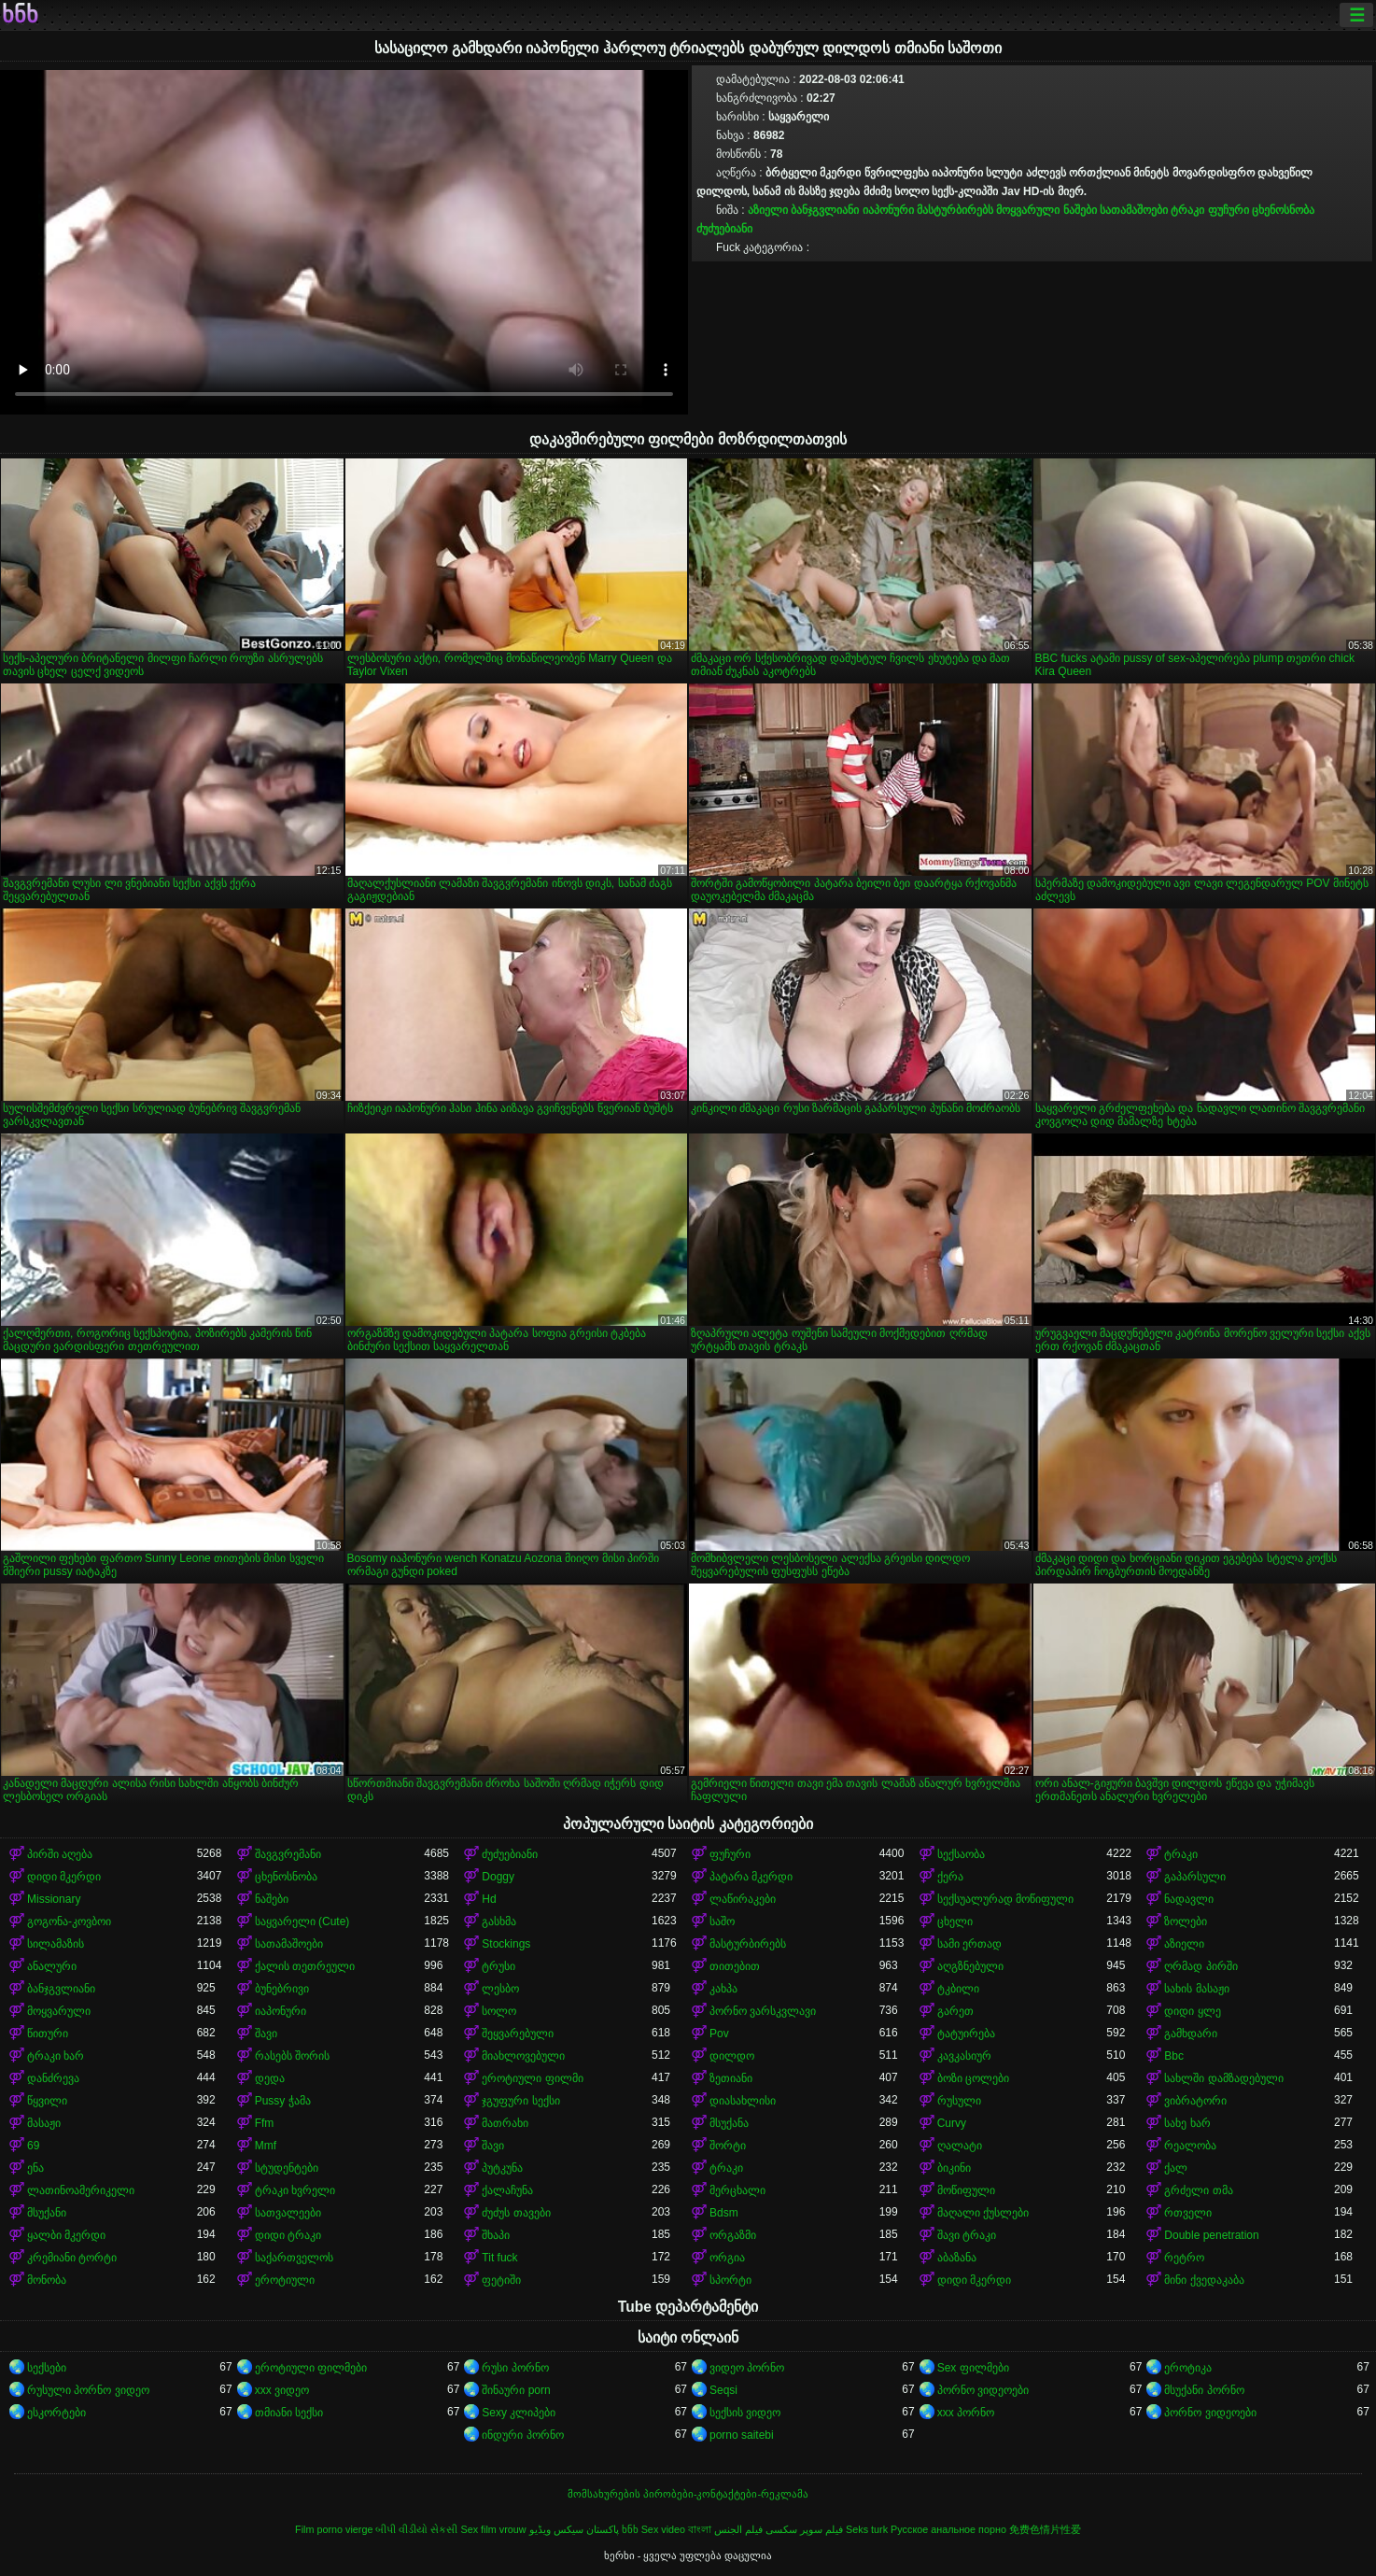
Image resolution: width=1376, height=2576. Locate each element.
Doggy (498, 1876)
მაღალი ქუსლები (983, 2212)
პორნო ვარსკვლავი (762, 2011)
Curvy (951, 2123)
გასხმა (499, 1921)
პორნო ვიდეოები (983, 2390)
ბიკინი (954, 2168)
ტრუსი (498, 1966)
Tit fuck (499, 2257)
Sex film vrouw (493, 2529)
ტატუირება (966, 2033)
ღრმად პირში (1200, 1966)
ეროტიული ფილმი (532, 2078)
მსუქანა (729, 2123)
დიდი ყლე (1192, 2011)
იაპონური (888, 210)
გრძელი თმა (1198, 2190)
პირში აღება (59, 1854)
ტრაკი (1187, 210)
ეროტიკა (1188, 2367)
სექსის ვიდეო (744, 2412)
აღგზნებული (970, 1966)
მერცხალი (737, 2190)
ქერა (950, 1876)
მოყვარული (1028, 210)
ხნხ (20, 15)
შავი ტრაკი (966, 2235)
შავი (266, 2033)
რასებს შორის (292, 2055)
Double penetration (1211, 2235)
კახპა (723, 1988)
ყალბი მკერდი (66, 2235)
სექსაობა (961, 1854)
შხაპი (496, 2235)
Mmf (265, 2145)
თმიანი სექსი (289, 2412)
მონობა (46, 2280)
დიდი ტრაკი (288, 2235)
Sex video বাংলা (676, 2529)
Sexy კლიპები (518, 2412)
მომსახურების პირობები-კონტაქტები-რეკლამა (688, 2493)
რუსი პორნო (515, 2367)
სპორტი (730, 2280)
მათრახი (505, 2123)
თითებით (734, 1966)
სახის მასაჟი (1196, 1988)
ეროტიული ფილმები (311, 2367)
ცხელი (955, 1921)
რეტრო (1184, 2257)
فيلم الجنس (738, 2529)
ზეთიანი (730, 2078)
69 (33, 2145)
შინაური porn (516, 2390)
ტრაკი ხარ (55, 2055)
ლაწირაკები (742, 1899)
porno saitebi (741, 2435)
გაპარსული (1195, 1876)
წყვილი (47, 2100)
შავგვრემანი (288, 1854)
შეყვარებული (518, 2033)
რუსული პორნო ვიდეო (88, 2390)
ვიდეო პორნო (746, 2367)
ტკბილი (958, 1988)
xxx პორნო (965, 2412)
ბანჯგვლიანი (825, 210)
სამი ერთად (969, 1943)
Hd (489, 1899)
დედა (270, 2078)
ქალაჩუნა (507, 2190)
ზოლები (1185, 1921)
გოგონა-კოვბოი (69, 1921)
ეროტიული (285, 2280)
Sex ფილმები (973, 2367)
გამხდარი (1190, 2033)
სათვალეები (288, 2212)
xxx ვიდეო (282, 2390)
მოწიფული (966, 2190)
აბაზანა (956, 2257)
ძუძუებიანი (724, 228)
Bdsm (723, 2212)
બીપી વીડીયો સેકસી (416, 2529)
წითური (47, 2033)
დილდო (731, 2055)
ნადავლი (1189, 1899)
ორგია (727, 2257)
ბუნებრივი (282, 1988)
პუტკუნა (502, 2168)
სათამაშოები (1134, 210)
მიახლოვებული (523, 2055)
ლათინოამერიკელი (80, 2190)
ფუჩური (1228, 210)
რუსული (959, 2100)
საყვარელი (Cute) (302, 1921)
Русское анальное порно (948, 2529)
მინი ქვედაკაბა (1203, 2280)
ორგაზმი (732, 2235)
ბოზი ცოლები (973, 2078)
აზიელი (768, 210)
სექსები (46, 2367)
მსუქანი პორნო (1203, 2390)
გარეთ (955, 2011)
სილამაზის (55, 1943)
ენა (35, 2168)
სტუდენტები (286, 2168)
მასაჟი (44, 2123)
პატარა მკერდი (751, 1876)
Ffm (264, 2123)
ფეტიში (501, 2280)
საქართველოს (294, 2257)
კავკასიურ (964, 2055)
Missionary (53, 1899)
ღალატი (959, 2145)
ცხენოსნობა (1283, 210)
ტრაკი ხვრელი (295, 2190)
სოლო (499, 2011)
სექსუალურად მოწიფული (1005, 1899)
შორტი (727, 2145)
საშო (722, 1921)
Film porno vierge (333, 2529)
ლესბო (500, 1988)
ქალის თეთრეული (305, 1966)
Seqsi (723, 2390)
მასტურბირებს (955, 210)
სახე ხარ (1187, 2123)
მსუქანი (46, 2212)
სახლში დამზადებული (1223, 2078)
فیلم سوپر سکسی (804, 2529)
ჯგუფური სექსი (520, 2100)
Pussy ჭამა (283, 2100)
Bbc (1174, 2055)
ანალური (52, 1966)
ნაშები (1080, 210)
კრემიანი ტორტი (72, 2257)
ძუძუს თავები (516, 2212)
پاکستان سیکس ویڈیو (574, 2529)
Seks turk (867, 2529)
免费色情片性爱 (1045, 2529)
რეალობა (1190, 2145)
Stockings (506, 1943)
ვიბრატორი (1195, 2100)
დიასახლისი (742, 2100)
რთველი (1188, 2212)
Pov (719, 2033)
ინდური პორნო (522, 2435)
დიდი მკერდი (64, 1876)
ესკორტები (56, 2412)
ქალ (1175, 2168)
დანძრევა (53, 2078)
